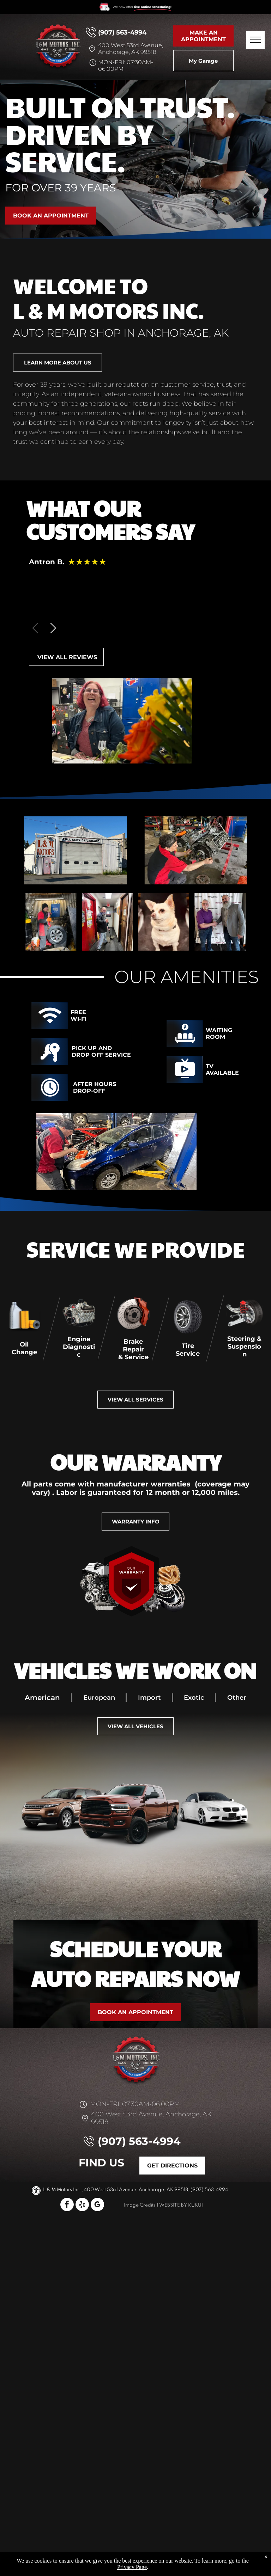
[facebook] (67, 2205)
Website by (173, 2205)
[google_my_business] (97, 2205)
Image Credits (140, 2205)
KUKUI (195, 2205)
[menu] (255, 40)
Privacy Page (132, 2567)
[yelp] (82, 2205)
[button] (53, 628)
